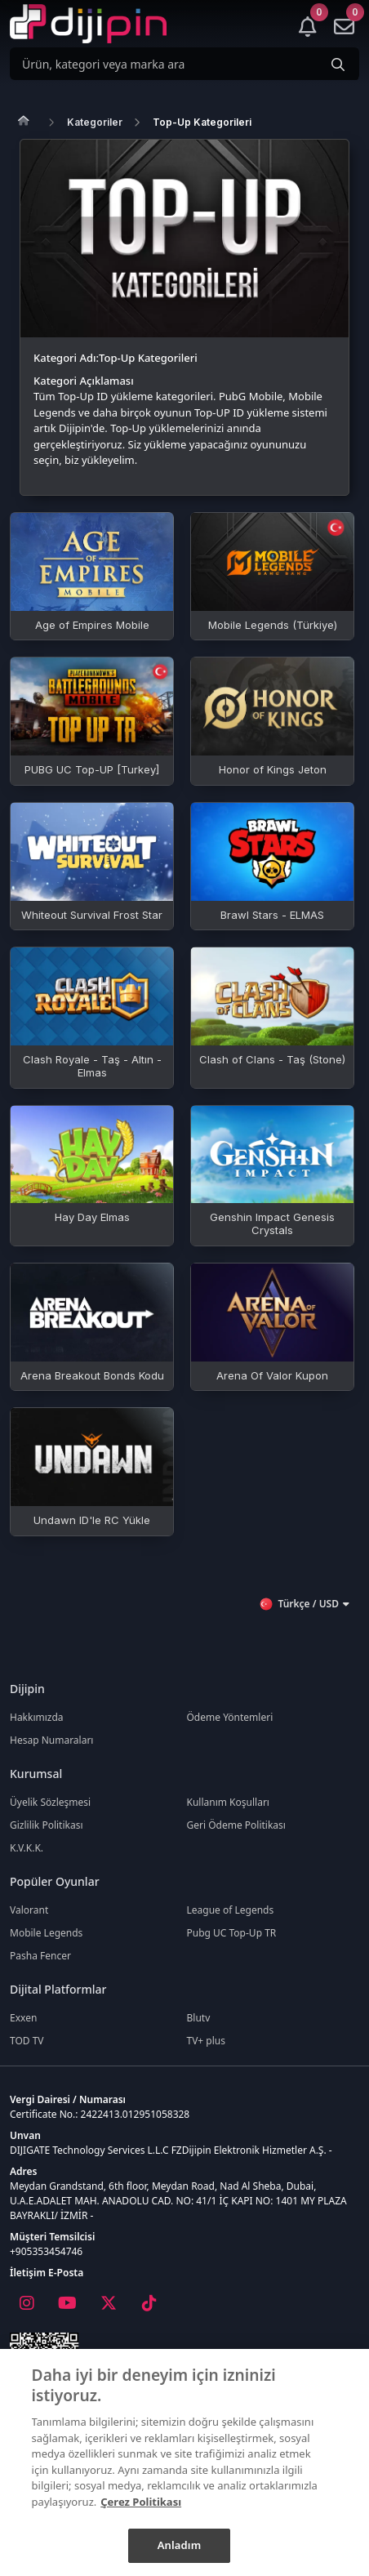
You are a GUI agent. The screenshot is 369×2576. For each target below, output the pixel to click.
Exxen (23, 2018)
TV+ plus (206, 2041)
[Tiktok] (148, 2303)
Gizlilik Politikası (46, 1825)
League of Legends (230, 1910)
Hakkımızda (37, 1717)
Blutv (199, 2018)
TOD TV (27, 2041)
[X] (107, 2303)
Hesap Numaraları (51, 1740)
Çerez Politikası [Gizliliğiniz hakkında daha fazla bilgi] (140, 2501)
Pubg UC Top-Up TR (232, 1933)
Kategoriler (94, 122)
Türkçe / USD (304, 1604)
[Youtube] (67, 2303)
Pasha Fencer (40, 1956)
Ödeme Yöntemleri (230, 1717)
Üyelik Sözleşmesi (50, 1802)
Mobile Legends (46, 1933)
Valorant (29, 1910)
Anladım (180, 2545)
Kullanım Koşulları (228, 1802)
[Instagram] (26, 2303)
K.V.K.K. (26, 1848)
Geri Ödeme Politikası (236, 1825)
